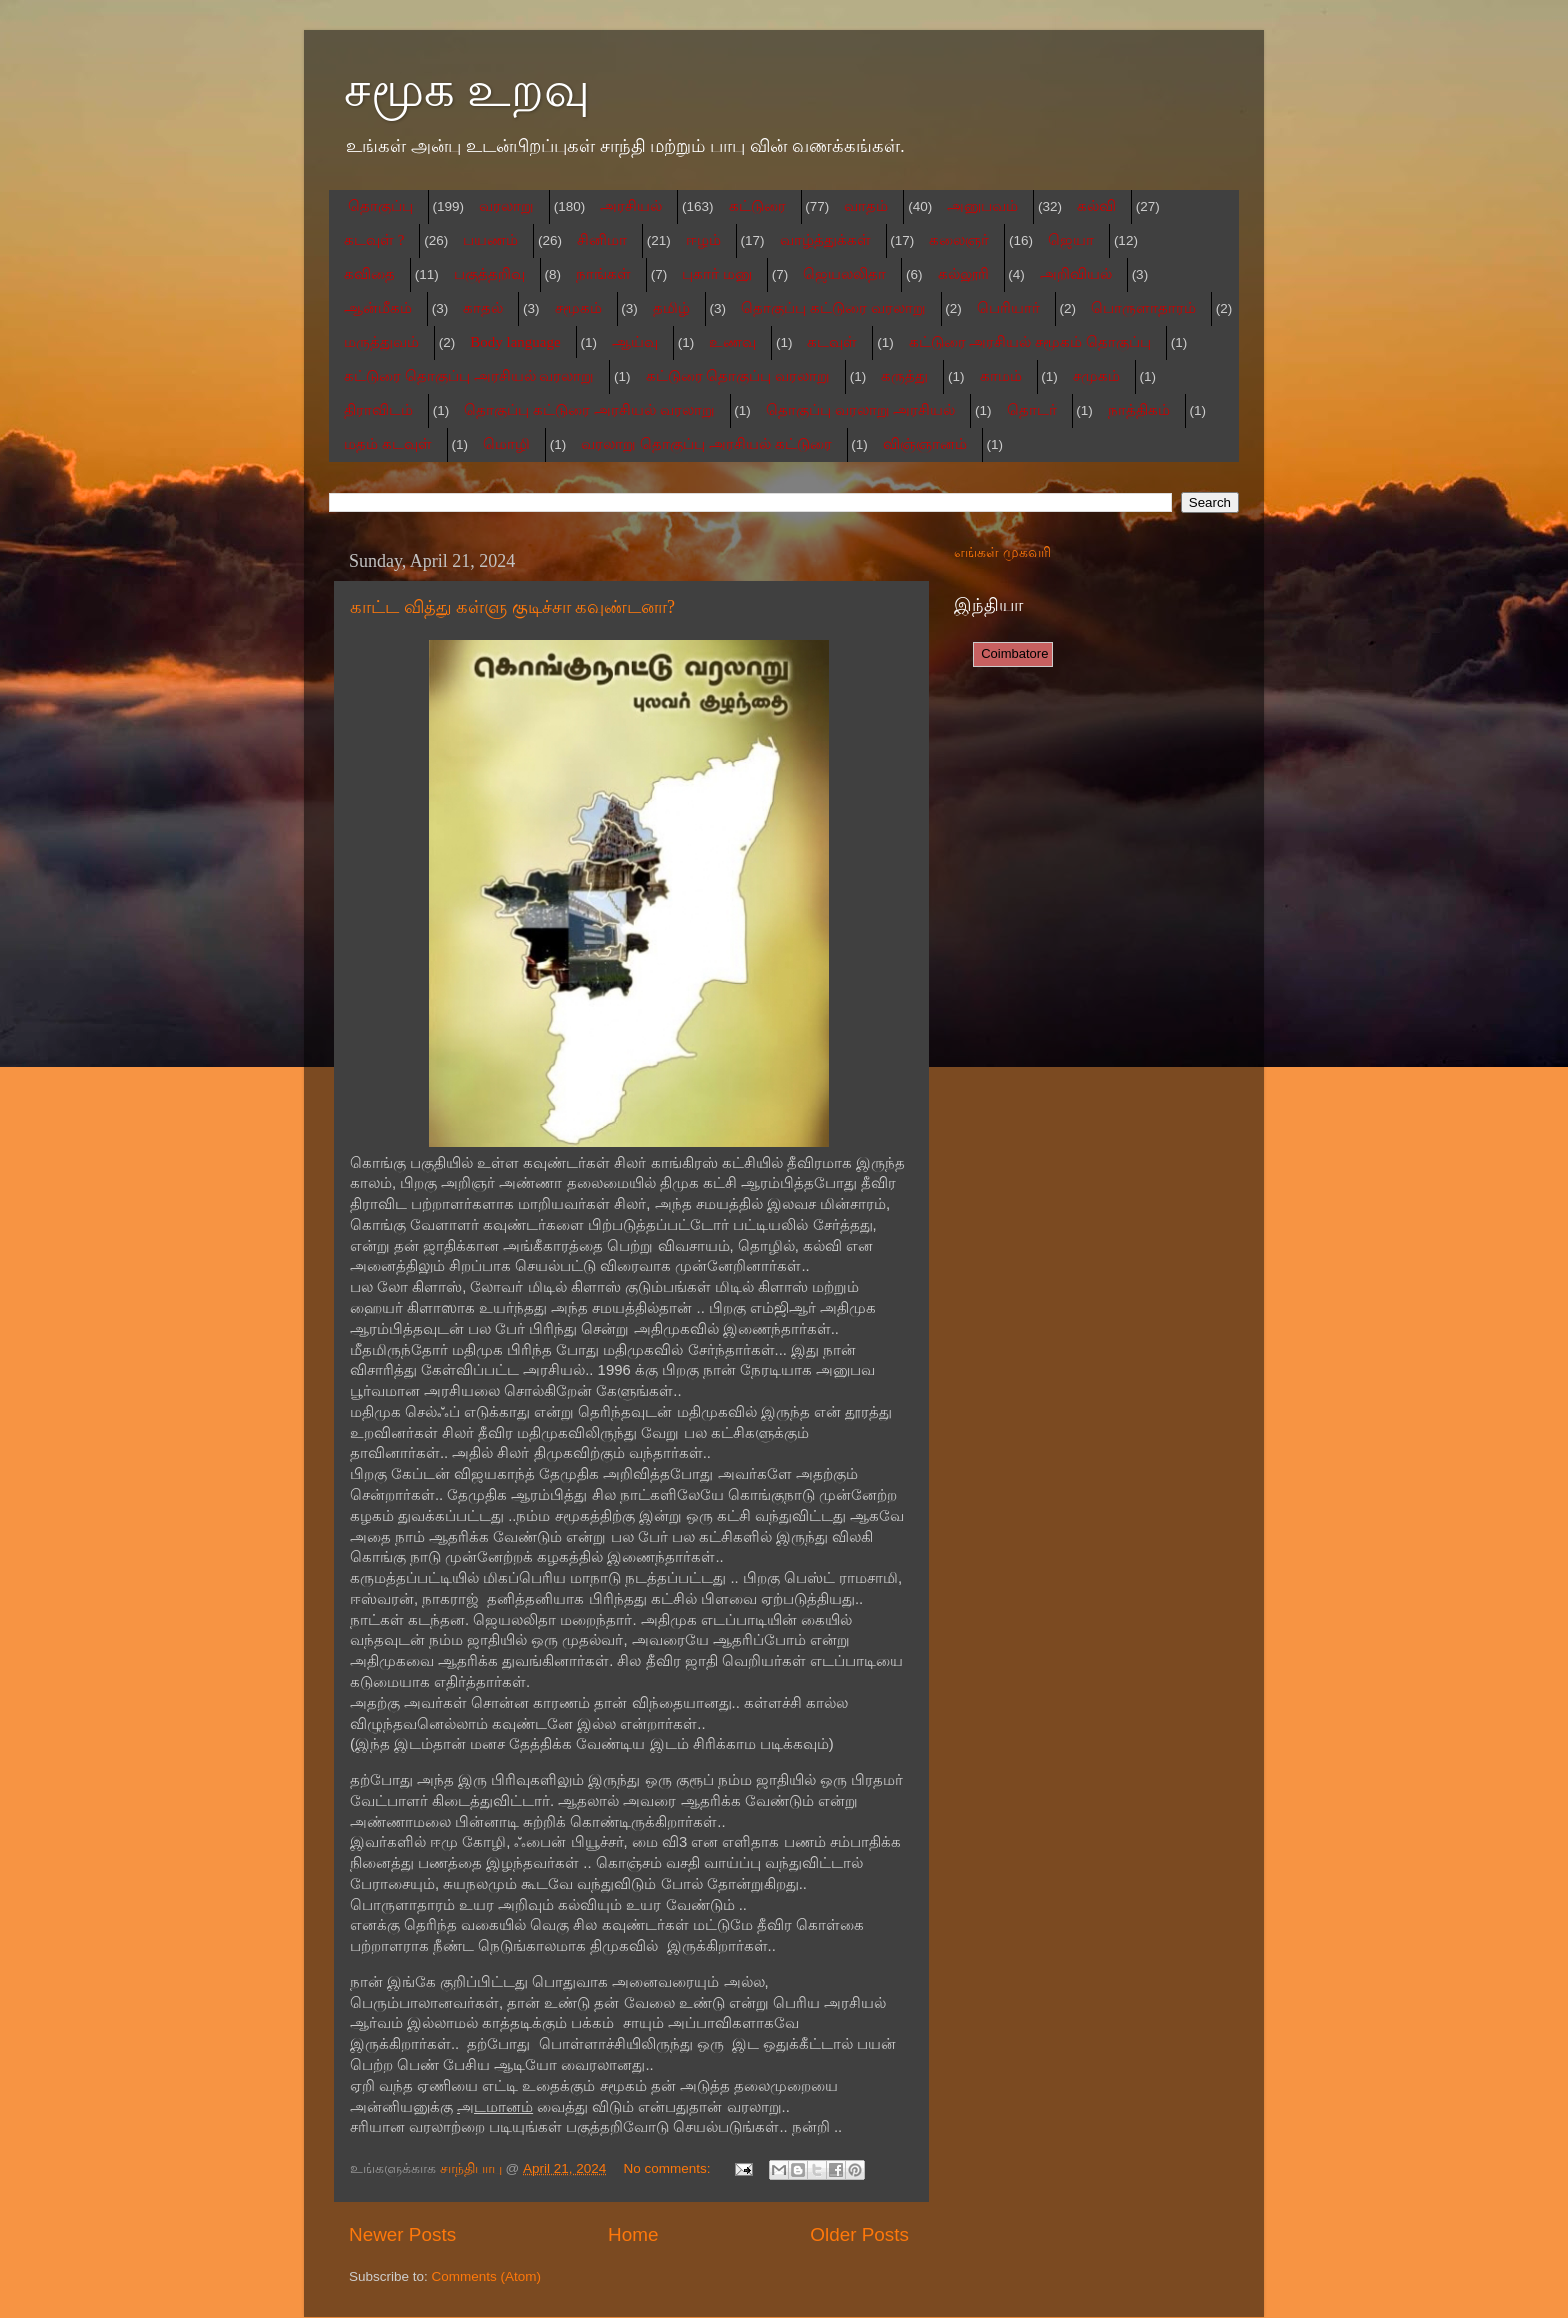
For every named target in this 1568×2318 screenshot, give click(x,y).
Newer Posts (402, 2234)
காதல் (483, 308)
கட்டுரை (757, 206)
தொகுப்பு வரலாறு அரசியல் (861, 410)
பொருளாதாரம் (1143, 308)
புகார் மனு (717, 274)
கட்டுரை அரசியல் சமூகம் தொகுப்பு (1030, 342)
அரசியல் (631, 206)
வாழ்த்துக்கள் (825, 240)
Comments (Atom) (487, 2276)
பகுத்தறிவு (489, 274)
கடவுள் (832, 342)
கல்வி (1096, 206)
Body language (515, 342)
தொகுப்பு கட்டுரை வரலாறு (833, 308)
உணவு (732, 342)
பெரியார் (1008, 308)
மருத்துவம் (381, 342)
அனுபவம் (982, 206)
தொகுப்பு (380, 206)
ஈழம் (703, 240)
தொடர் (1032, 410)
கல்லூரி (963, 274)
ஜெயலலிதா (844, 274)
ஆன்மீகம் (378, 308)
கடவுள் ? (374, 240)
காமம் (1001, 376)
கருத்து (904, 376)
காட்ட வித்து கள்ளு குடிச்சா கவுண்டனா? (512, 607)
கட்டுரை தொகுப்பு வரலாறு (738, 376)
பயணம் (490, 240)
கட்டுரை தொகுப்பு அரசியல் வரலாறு (469, 376)
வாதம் (866, 206)
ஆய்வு (635, 342)
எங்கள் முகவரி (1002, 552)
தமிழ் (671, 308)
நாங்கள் (603, 274)
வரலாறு (506, 206)
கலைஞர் (959, 240)
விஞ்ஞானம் (925, 444)
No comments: (669, 2168)
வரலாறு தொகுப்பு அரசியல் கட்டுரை (706, 444)
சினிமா (602, 240)
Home (633, 2234)
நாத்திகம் (1139, 410)
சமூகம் (578, 308)
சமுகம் (1096, 376)
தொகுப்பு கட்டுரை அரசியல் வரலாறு (589, 410)
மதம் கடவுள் (388, 444)
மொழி (506, 444)
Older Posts (859, 2234)
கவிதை (369, 274)
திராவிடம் (378, 410)
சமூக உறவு (467, 89)
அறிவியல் (1076, 274)
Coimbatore (1013, 653)
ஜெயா (1071, 240)
